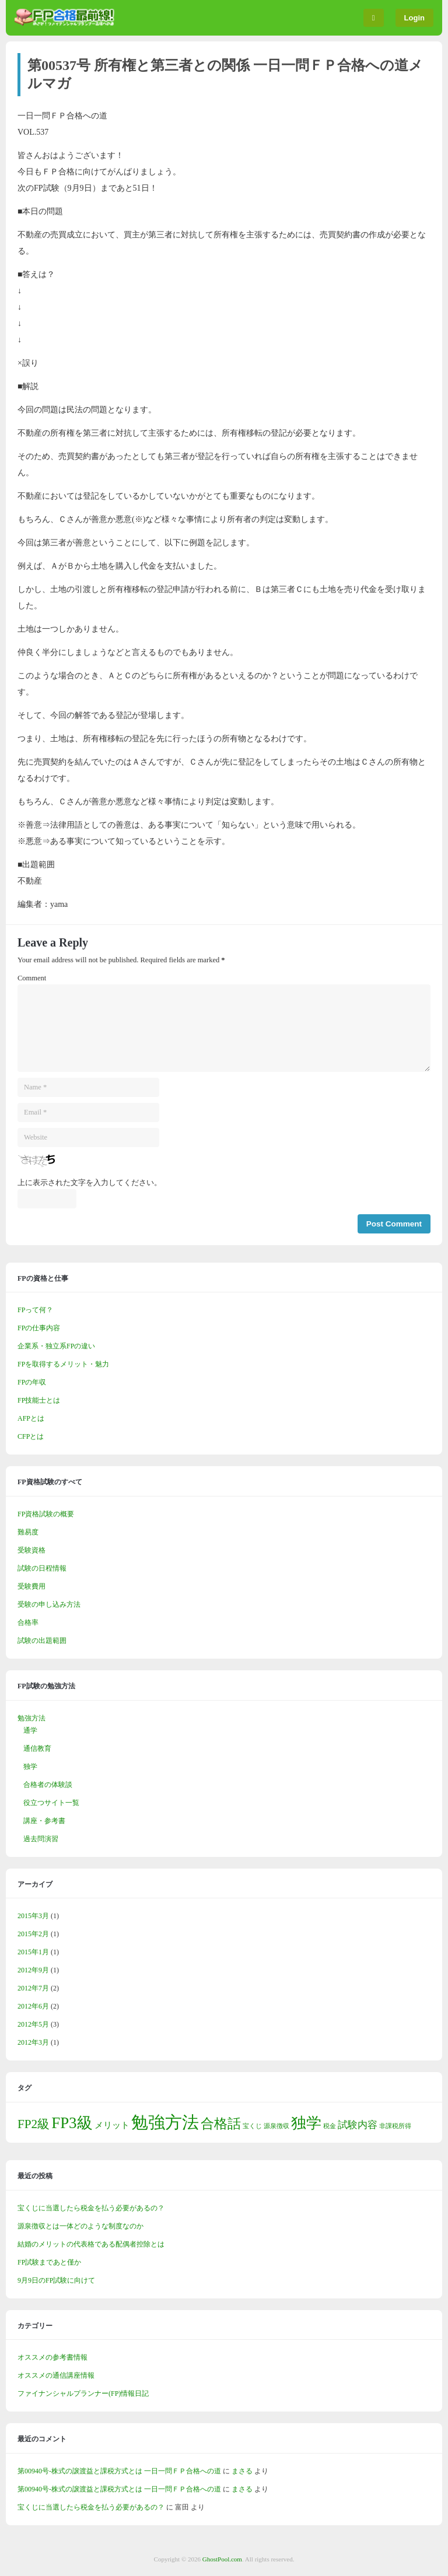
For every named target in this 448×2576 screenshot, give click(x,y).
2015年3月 (33, 1916)
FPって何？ (35, 1310)
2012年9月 (33, 1970)
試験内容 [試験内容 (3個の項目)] (357, 2124)
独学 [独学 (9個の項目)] (306, 2123)
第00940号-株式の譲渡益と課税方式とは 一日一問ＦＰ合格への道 (119, 2471)
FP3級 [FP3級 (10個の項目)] (71, 2123)
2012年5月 (33, 2024)
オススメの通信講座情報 (56, 2375)
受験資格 (32, 1550)
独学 (30, 1766)
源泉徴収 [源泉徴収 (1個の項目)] (276, 2126)
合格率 (28, 1622)
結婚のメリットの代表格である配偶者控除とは (91, 2244)
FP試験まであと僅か (49, 2262)
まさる (242, 2471)
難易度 (28, 1532)
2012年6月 (33, 2006)
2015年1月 (33, 1952)
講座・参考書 (44, 1821)
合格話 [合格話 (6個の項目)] (221, 2123)
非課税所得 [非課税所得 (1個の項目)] (395, 2126)
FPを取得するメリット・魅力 (63, 1364)
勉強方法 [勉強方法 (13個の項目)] (165, 2122)
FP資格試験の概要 (46, 1514)
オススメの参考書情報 (53, 2357)
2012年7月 (33, 1988)
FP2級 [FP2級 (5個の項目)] (34, 2124)
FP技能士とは (39, 1400)
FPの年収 (32, 1382)
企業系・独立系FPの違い (56, 1346)
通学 (30, 1730)
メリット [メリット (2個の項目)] (112, 2125)
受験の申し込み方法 (49, 1604)
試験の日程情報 (42, 1568)
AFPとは (31, 1418)
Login (414, 17)
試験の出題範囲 (42, 1640)
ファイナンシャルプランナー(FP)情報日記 (83, 2393)
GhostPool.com (222, 2559)
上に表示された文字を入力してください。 (90, 1183)
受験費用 (32, 1586)
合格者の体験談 (47, 1785)
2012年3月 (33, 2042)
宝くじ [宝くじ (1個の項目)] (252, 2126)
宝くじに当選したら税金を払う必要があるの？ (91, 2208)
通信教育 (37, 1748)
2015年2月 (33, 1934)
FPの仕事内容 (39, 1328)
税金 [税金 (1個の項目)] (329, 2126)
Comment (32, 978)
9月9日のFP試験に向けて (56, 2280)
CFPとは (31, 1436)
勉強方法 (32, 1718)
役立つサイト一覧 (51, 1803)
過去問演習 (40, 1839)
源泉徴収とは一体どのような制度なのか (81, 2226)
